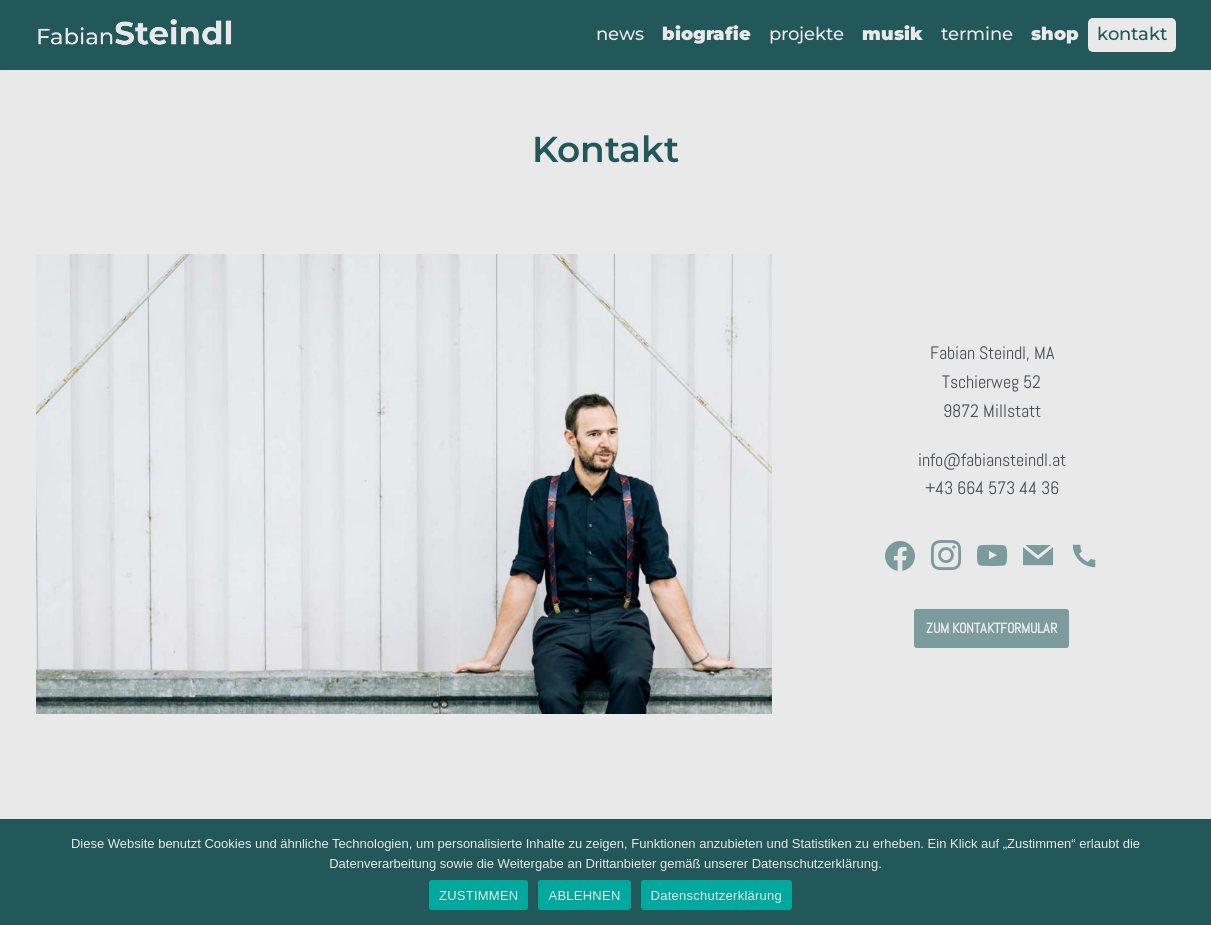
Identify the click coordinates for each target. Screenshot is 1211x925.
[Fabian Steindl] (136, 35)
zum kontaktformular (991, 628)
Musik (892, 34)
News (620, 34)
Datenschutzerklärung (716, 895)
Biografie (706, 34)
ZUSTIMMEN (479, 895)
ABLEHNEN (584, 895)
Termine (977, 34)
